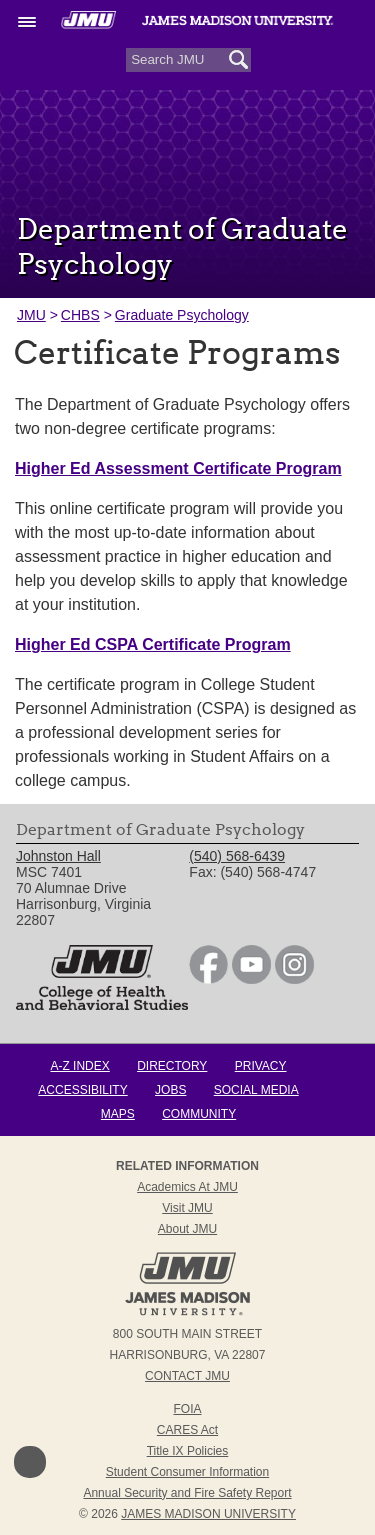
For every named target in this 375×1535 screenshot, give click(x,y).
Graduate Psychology (182, 315)
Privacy (261, 1066)
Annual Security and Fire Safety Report (187, 1493)
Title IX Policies (188, 1451)
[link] (208, 979)
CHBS (80, 315)
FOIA (187, 1409)
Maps (118, 1114)
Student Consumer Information (187, 1472)
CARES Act (187, 1430)
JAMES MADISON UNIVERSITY (208, 1514)
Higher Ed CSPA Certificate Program (153, 644)
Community (199, 1114)
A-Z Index (79, 1066)
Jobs (170, 1090)
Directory (172, 1066)
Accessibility (82, 1090)
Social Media (256, 1090)
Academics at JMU (187, 1187)
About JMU (187, 1229)
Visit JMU (187, 1208)
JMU (31, 315)
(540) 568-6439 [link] (237, 856)
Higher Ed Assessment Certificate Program (178, 468)
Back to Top (30, 1462)
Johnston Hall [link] (58, 856)
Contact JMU (187, 1376)
